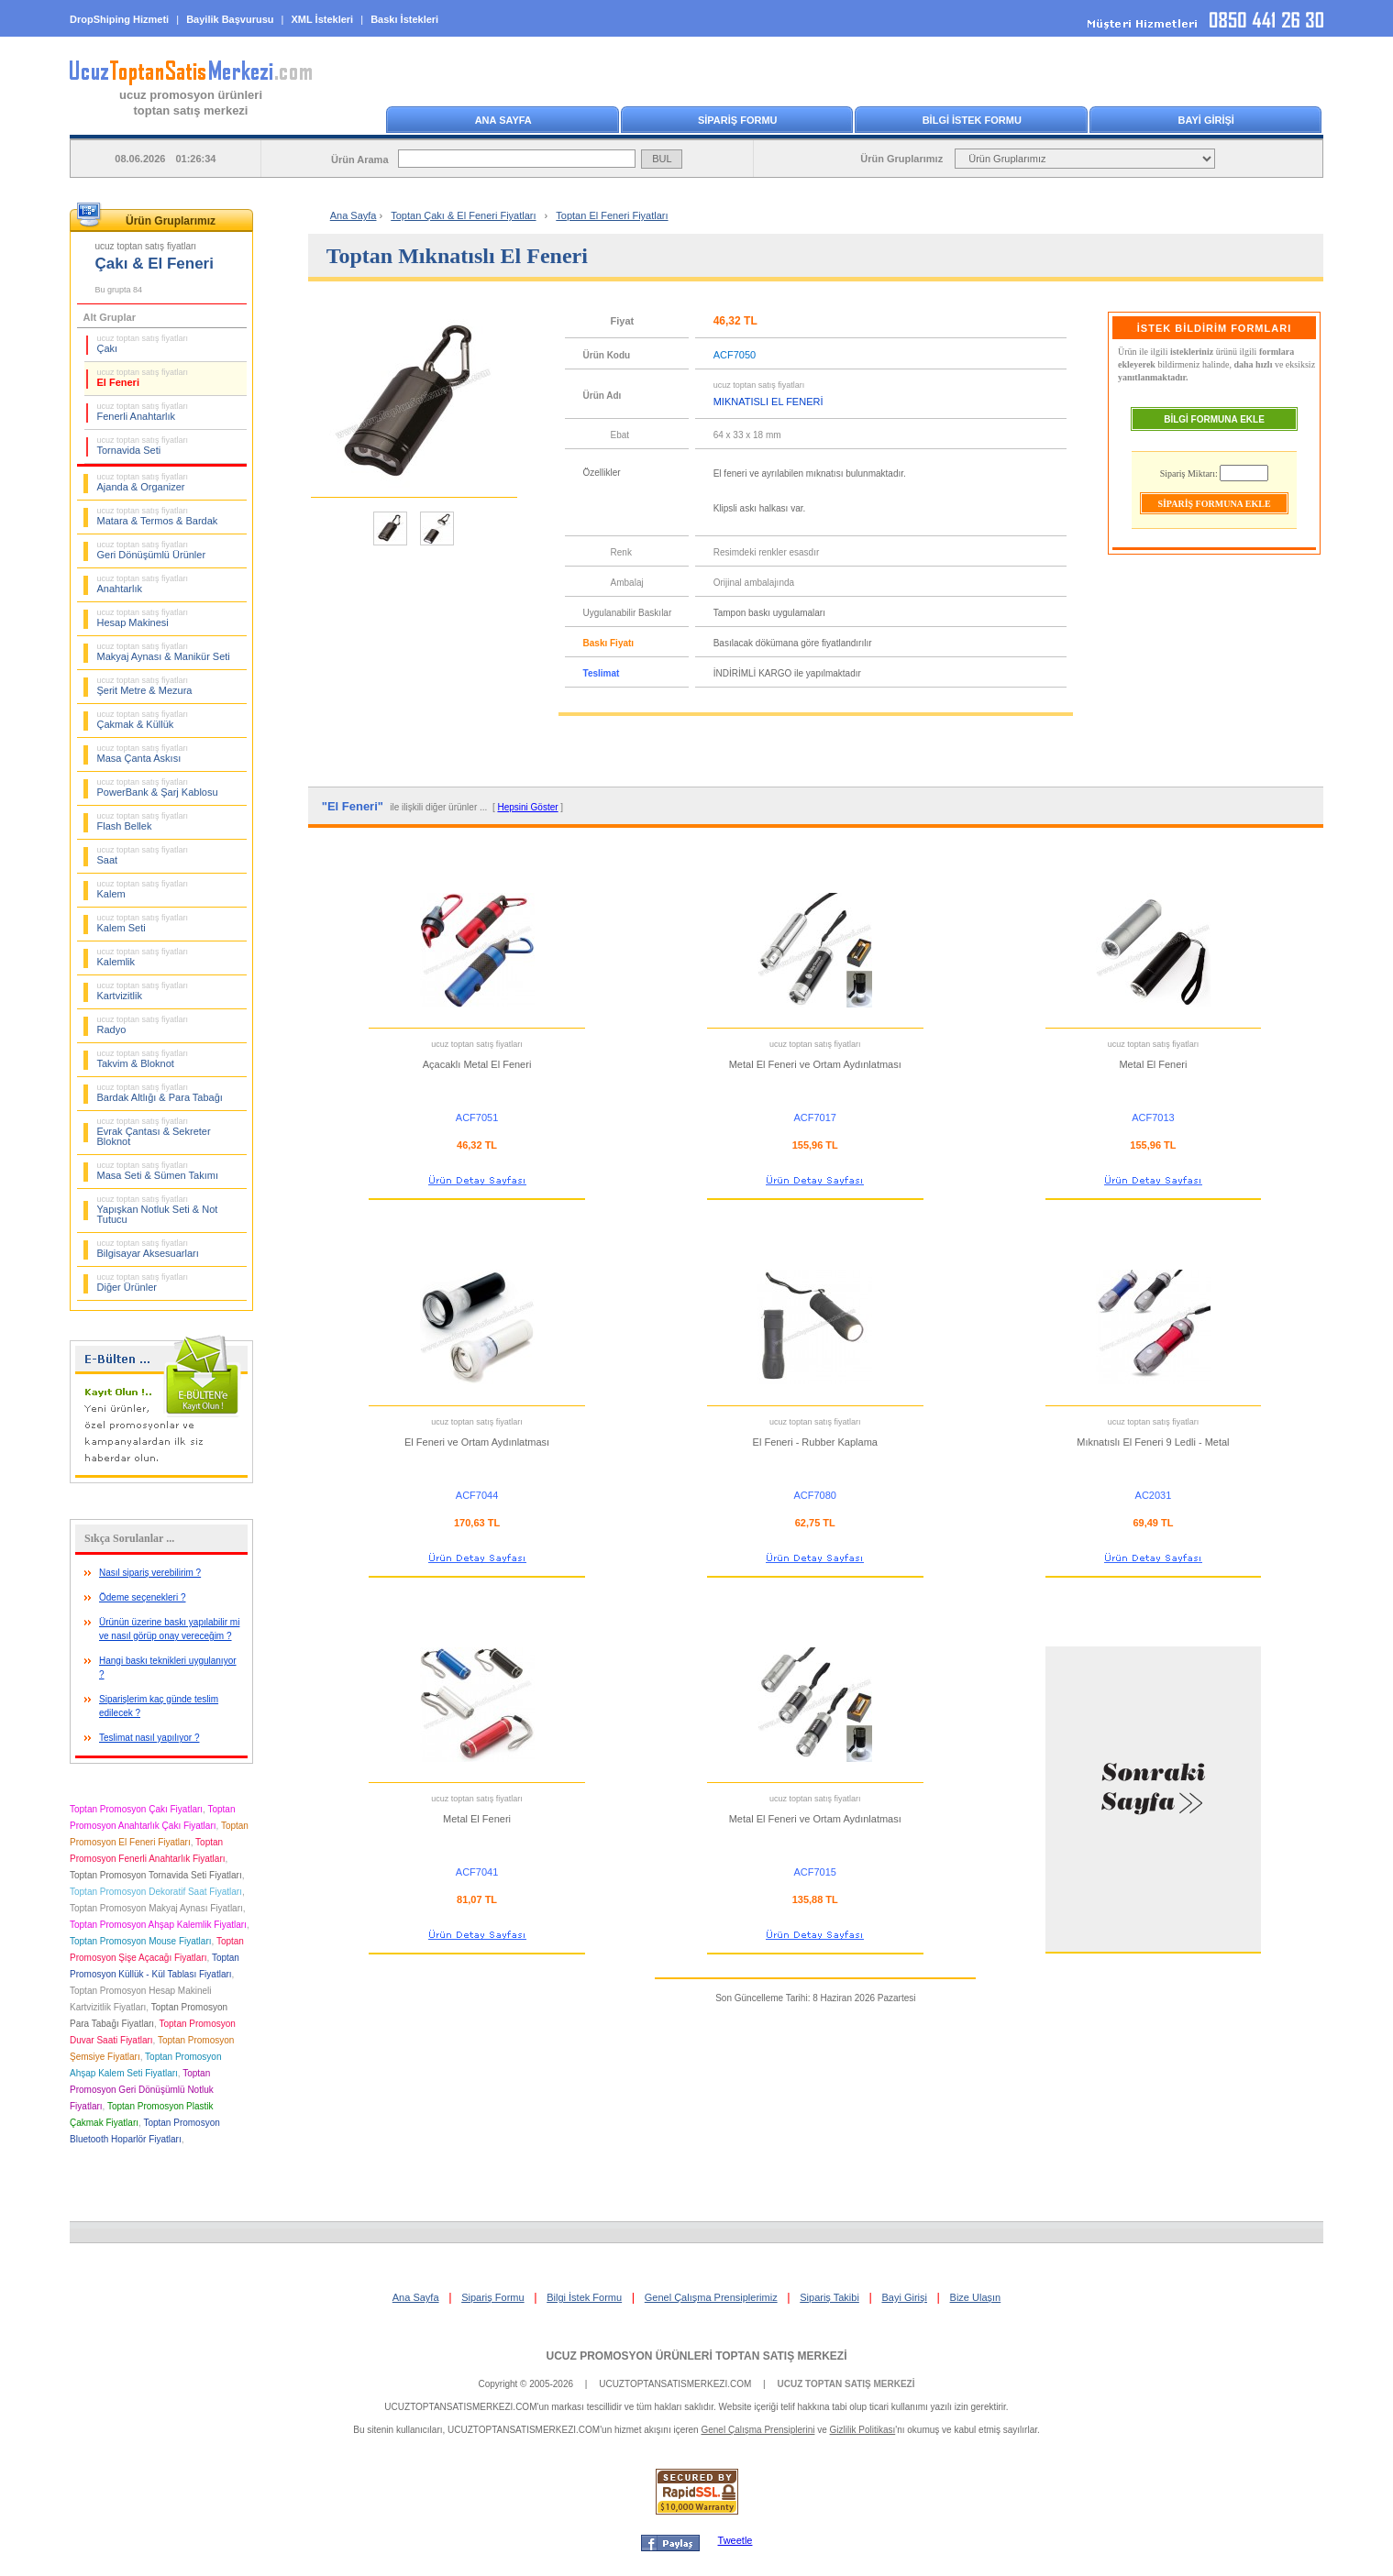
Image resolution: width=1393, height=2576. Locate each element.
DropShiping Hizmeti (119, 19)
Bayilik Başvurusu (229, 19)
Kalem (143, 889)
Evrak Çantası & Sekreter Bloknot (154, 1132)
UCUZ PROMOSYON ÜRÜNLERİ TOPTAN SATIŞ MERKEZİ (696, 2356)
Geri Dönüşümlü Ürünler (151, 550)
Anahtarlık (143, 584)
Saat (143, 855)
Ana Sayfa (353, 215)
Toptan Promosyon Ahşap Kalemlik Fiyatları (158, 1925)
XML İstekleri (323, 19)
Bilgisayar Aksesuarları (148, 1248)
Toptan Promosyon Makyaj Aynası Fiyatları (156, 1908)
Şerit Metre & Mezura (145, 686)
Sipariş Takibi (829, 2297)
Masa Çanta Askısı (143, 753)
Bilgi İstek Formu (584, 2297)
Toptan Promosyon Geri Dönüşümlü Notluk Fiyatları (142, 2089)
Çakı (143, 344)
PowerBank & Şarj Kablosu (157, 787)
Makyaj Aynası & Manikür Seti (163, 652)
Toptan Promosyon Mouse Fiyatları (141, 1941)
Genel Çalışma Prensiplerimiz (711, 2297)
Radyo (143, 1025)
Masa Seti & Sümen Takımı (157, 1171)
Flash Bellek (143, 821)
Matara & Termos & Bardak (157, 516)
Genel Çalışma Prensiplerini (757, 2430)
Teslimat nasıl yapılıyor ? (149, 1738)
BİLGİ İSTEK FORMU (972, 120)
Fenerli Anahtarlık (143, 412)
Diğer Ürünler (143, 1282)
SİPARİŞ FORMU (738, 120)
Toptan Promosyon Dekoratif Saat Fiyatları (156, 1892)
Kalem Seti (143, 923)
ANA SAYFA (503, 120)
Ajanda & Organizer (143, 482)
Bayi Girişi (904, 2297)
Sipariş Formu (492, 2297)
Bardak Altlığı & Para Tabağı (160, 1093)
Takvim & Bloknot (143, 1059)
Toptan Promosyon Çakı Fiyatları (136, 1809)
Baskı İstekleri (404, 19)
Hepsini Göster (527, 807)
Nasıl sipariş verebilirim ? (150, 1573)
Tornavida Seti (143, 445)
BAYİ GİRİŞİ (1206, 120)
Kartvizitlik (143, 991)
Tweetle (735, 2540)
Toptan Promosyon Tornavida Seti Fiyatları (156, 1875)
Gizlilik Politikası (863, 2430)
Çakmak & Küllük (143, 720)
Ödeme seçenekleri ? (142, 1597)
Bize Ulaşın (975, 2297)
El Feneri (143, 378)
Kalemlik (143, 957)
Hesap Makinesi (143, 618)
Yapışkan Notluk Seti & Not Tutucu (157, 1209)
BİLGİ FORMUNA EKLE (1214, 419)
